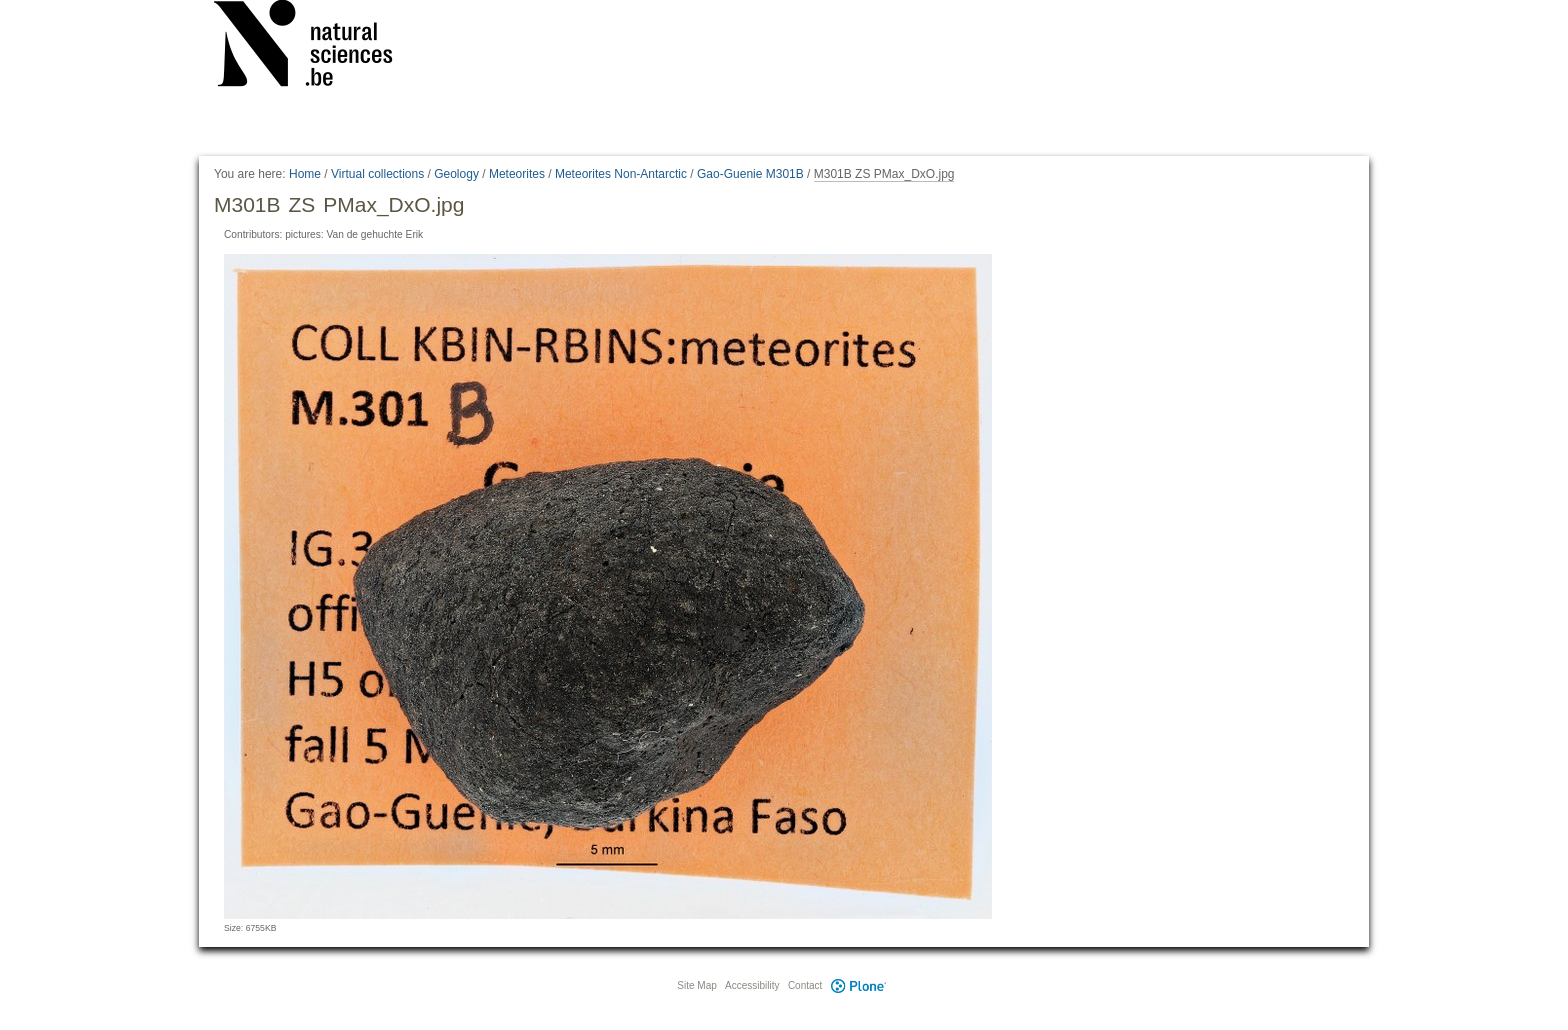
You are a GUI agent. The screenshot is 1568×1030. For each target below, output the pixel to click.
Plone (858, 985)
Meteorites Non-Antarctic (621, 174)
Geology (456, 174)
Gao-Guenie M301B (750, 174)
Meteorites (517, 174)
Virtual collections (377, 174)
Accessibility (752, 985)
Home (305, 174)
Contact (805, 985)
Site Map (696, 985)
